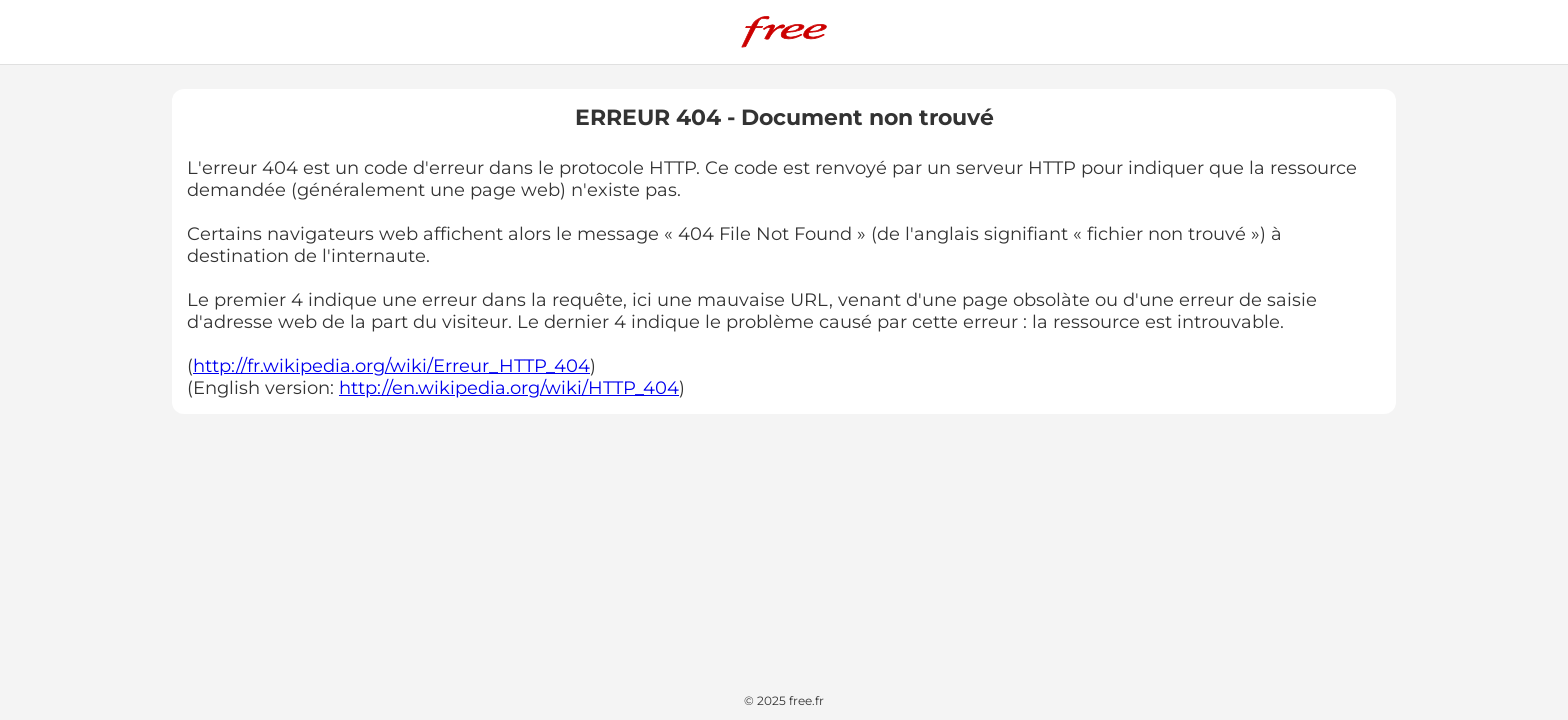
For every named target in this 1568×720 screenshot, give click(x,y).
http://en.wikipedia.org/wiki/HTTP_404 (509, 388)
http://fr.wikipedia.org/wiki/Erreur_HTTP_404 (391, 366)
